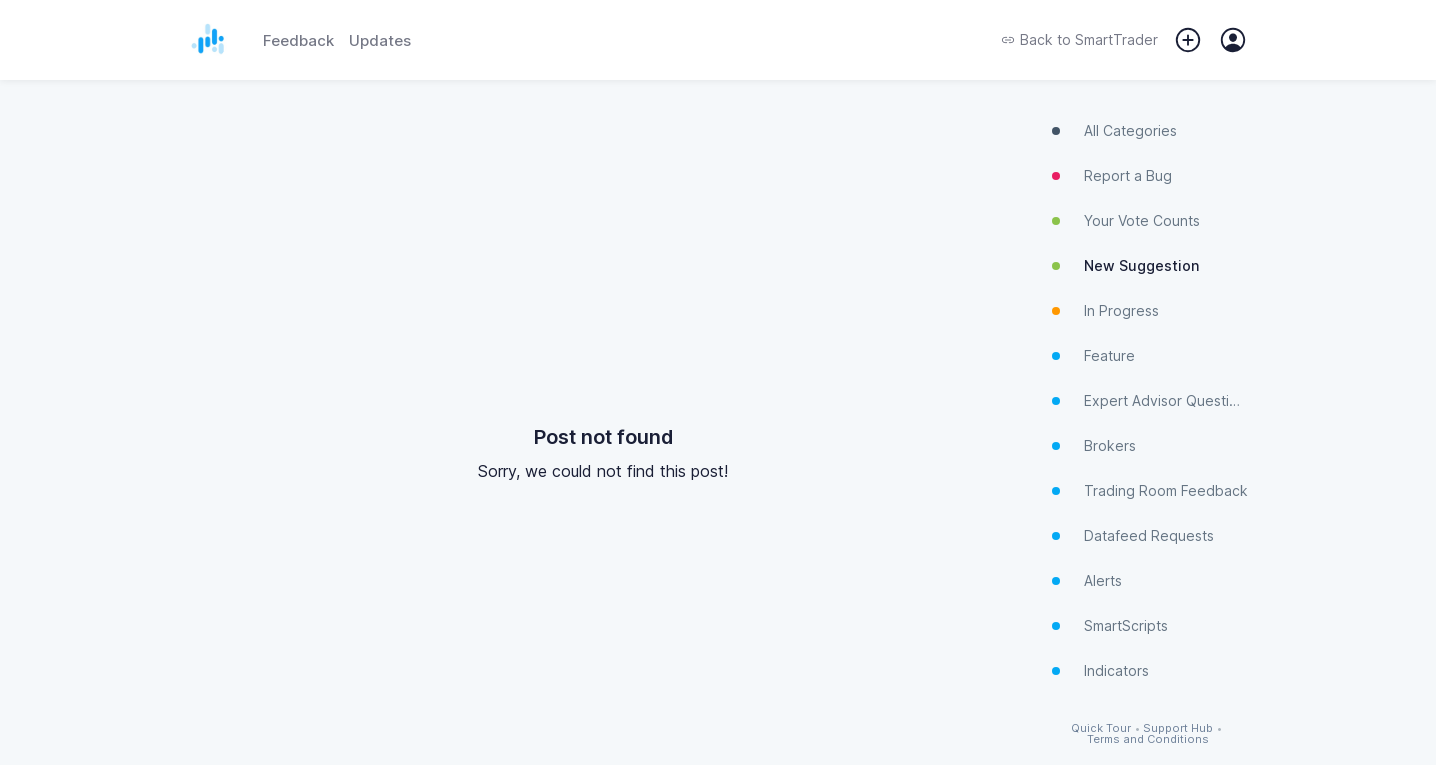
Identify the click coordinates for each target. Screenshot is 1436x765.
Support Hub (1178, 728)
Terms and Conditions (1148, 739)
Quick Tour (1101, 728)
